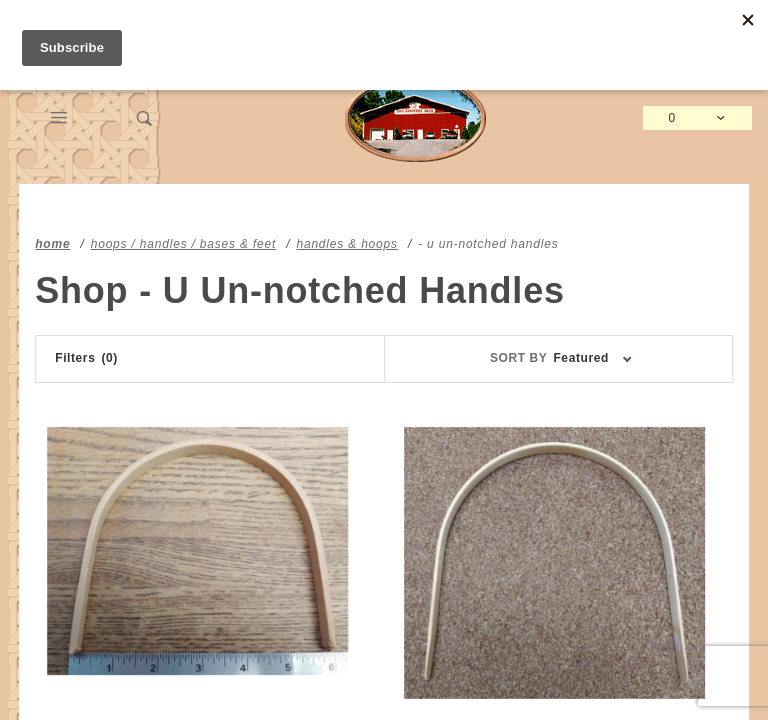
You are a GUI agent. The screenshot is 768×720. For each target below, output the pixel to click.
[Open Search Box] (145, 118)
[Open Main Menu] (59, 118)
